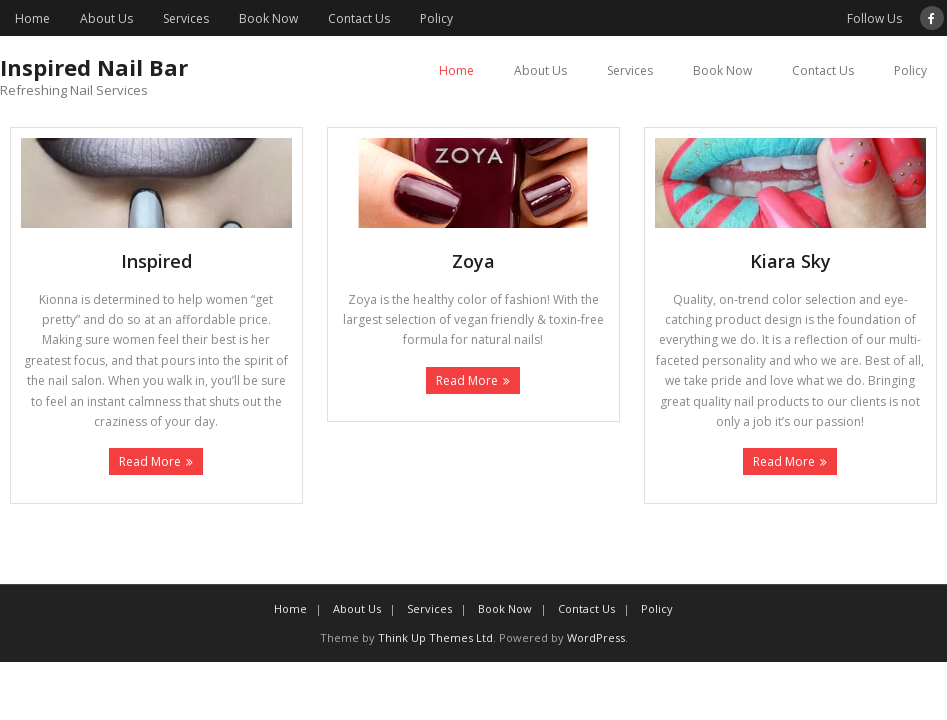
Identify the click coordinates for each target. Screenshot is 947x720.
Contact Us (359, 18)
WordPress (596, 637)
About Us (106, 18)
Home (32, 18)
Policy (436, 18)
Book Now (268, 18)
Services (186, 18)
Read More (150, 461)
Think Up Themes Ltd (435, 637)
